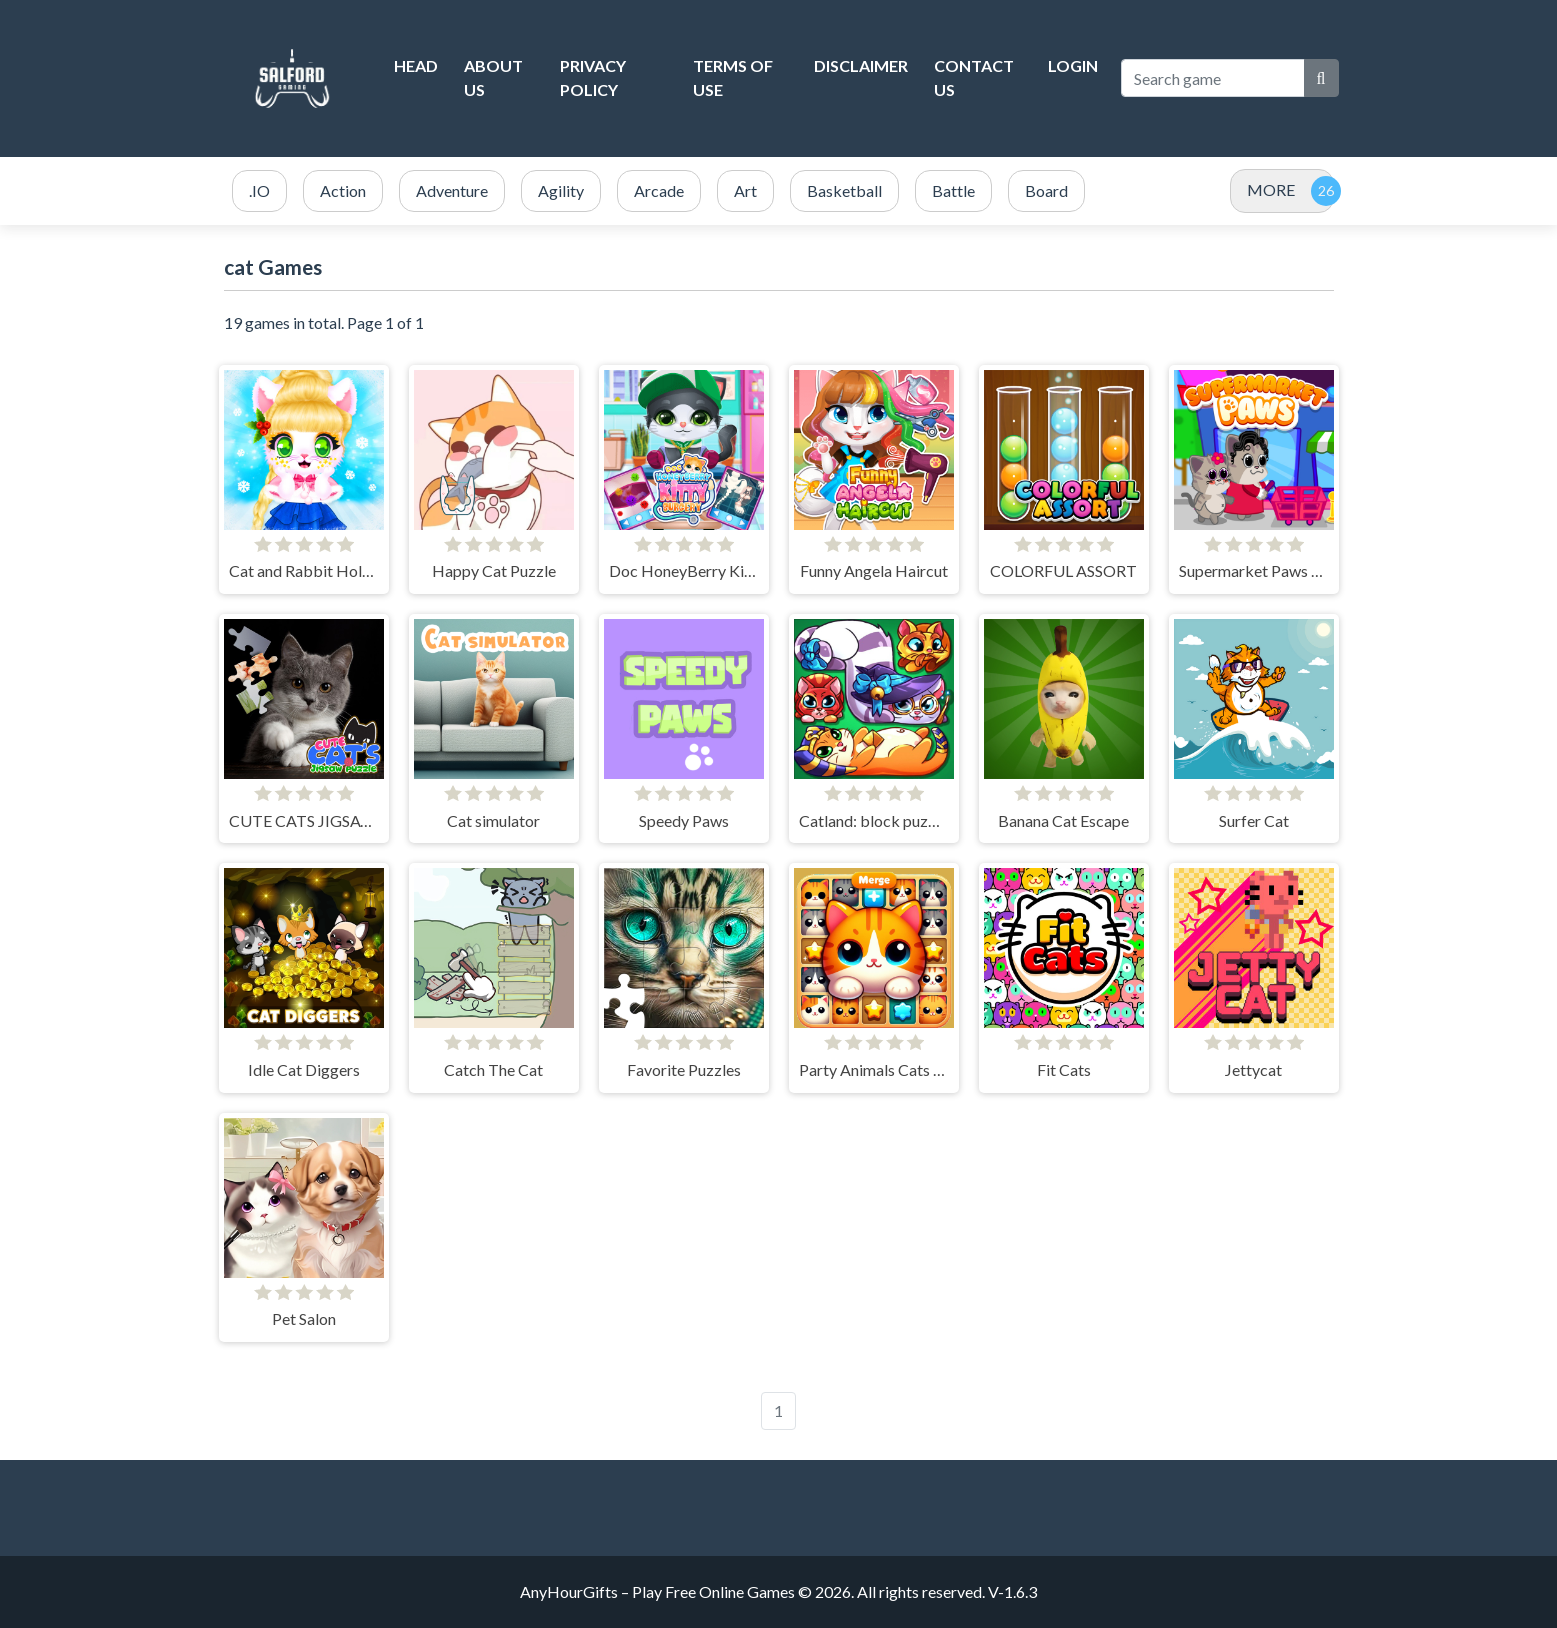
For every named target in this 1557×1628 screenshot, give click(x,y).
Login (1073, 65)
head (416, 65)
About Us (493, 77)
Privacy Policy (593, 77)
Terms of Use (733, 77)
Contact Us (974, 77)
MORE (1271, 189)
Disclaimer (861, 65)
